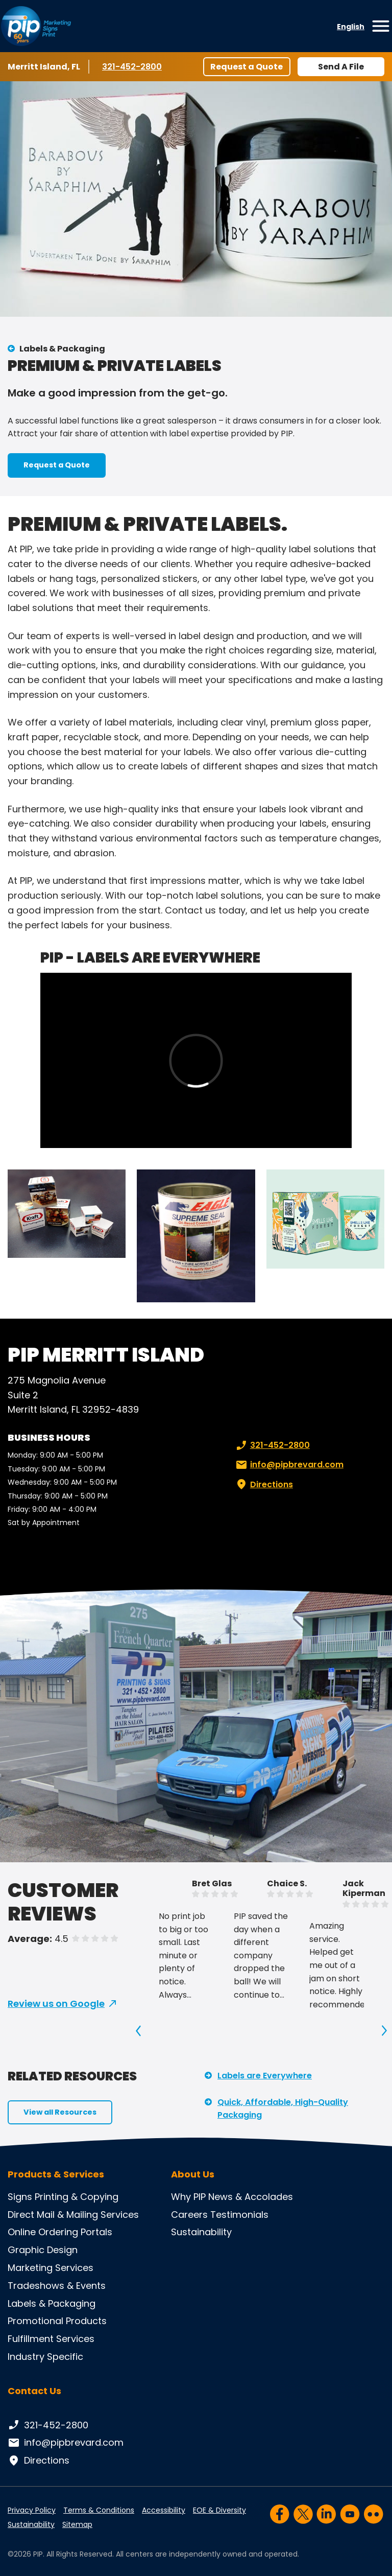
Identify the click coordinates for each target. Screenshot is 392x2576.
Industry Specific (45, 2356)
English (350, 26)
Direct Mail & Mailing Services (73, 2214)
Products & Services (56, 2174)
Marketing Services (50, 2267)
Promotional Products (57, 2320)
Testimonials (239, 2214)
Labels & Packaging (62, 349)
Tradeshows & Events (57, 2285)
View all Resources (59, 2112)
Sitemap (77, 2524)
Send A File (341, 67)
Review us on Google (56, 2003)
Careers (189, 2214)
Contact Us (34, 2390)
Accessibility (163, 2510)
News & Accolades (250, 2196)
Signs (20, 2196)
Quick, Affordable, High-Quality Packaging (282, 2108)
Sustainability (201, 2232)
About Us (192, 2174)
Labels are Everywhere (264, 2075)
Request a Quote (246, 67)
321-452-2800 (132, 66)
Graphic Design (43, 2249)
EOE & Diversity (219, 2510)
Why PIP (188, 2196)
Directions (263, 1484)
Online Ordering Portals (60, 2232)
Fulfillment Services (51, 2338)
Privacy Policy (32, 2510)
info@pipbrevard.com (289, 1464)
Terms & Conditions (98, 2510)
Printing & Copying (76, 2196)
